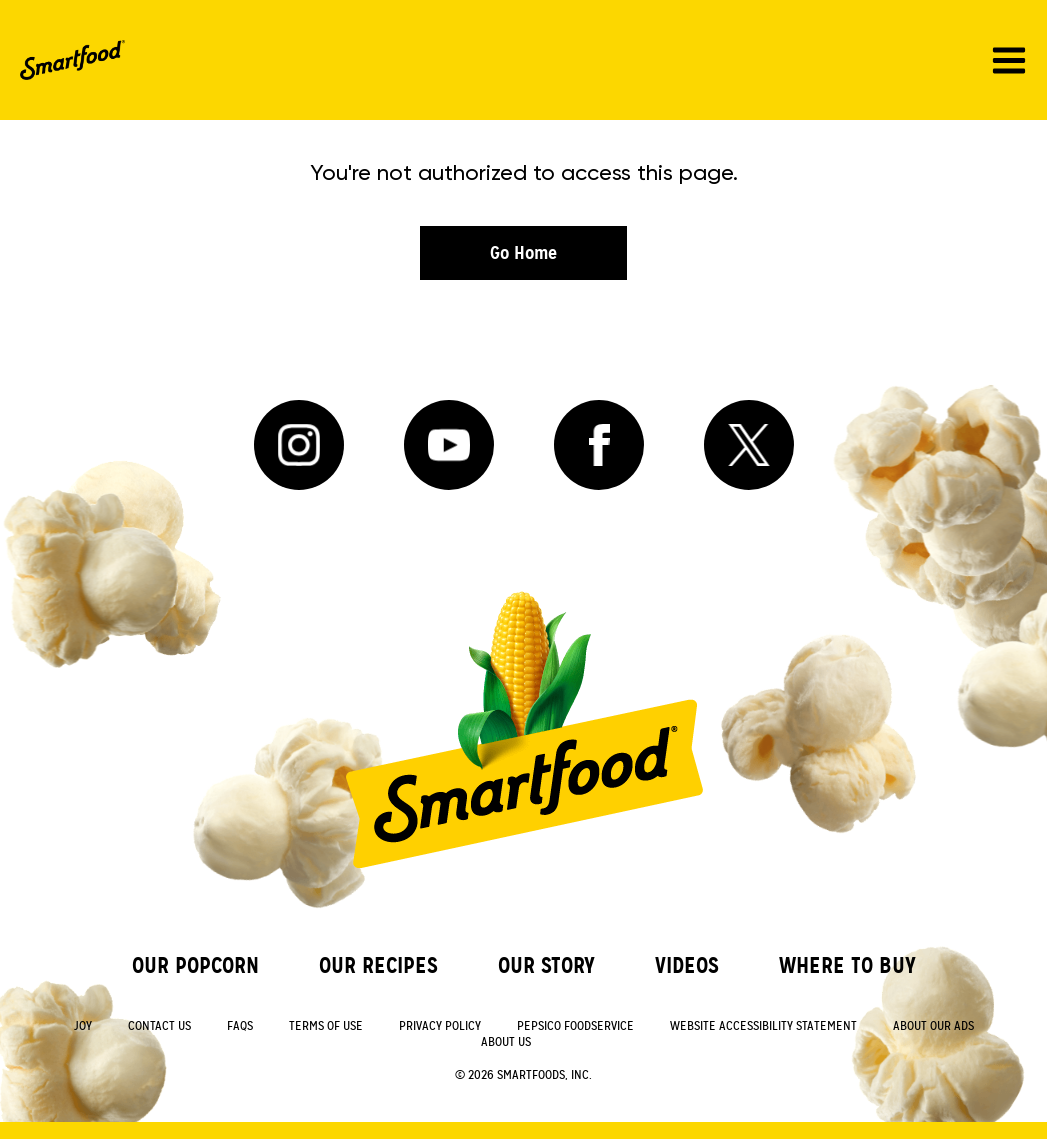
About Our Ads (933, 1026)
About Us (506, 1042)
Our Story (546, 966)
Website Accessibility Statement (763, 1026)
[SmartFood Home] (72, 60)
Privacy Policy (440, 1026)
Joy (83, 1026)
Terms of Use (326, 1026)
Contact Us (159, 1026)
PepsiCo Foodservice (575, 1026)
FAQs (240, 1026)
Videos (687, 966)
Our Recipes (378, 966)
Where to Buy (847, 966)
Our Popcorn (195, 966)
